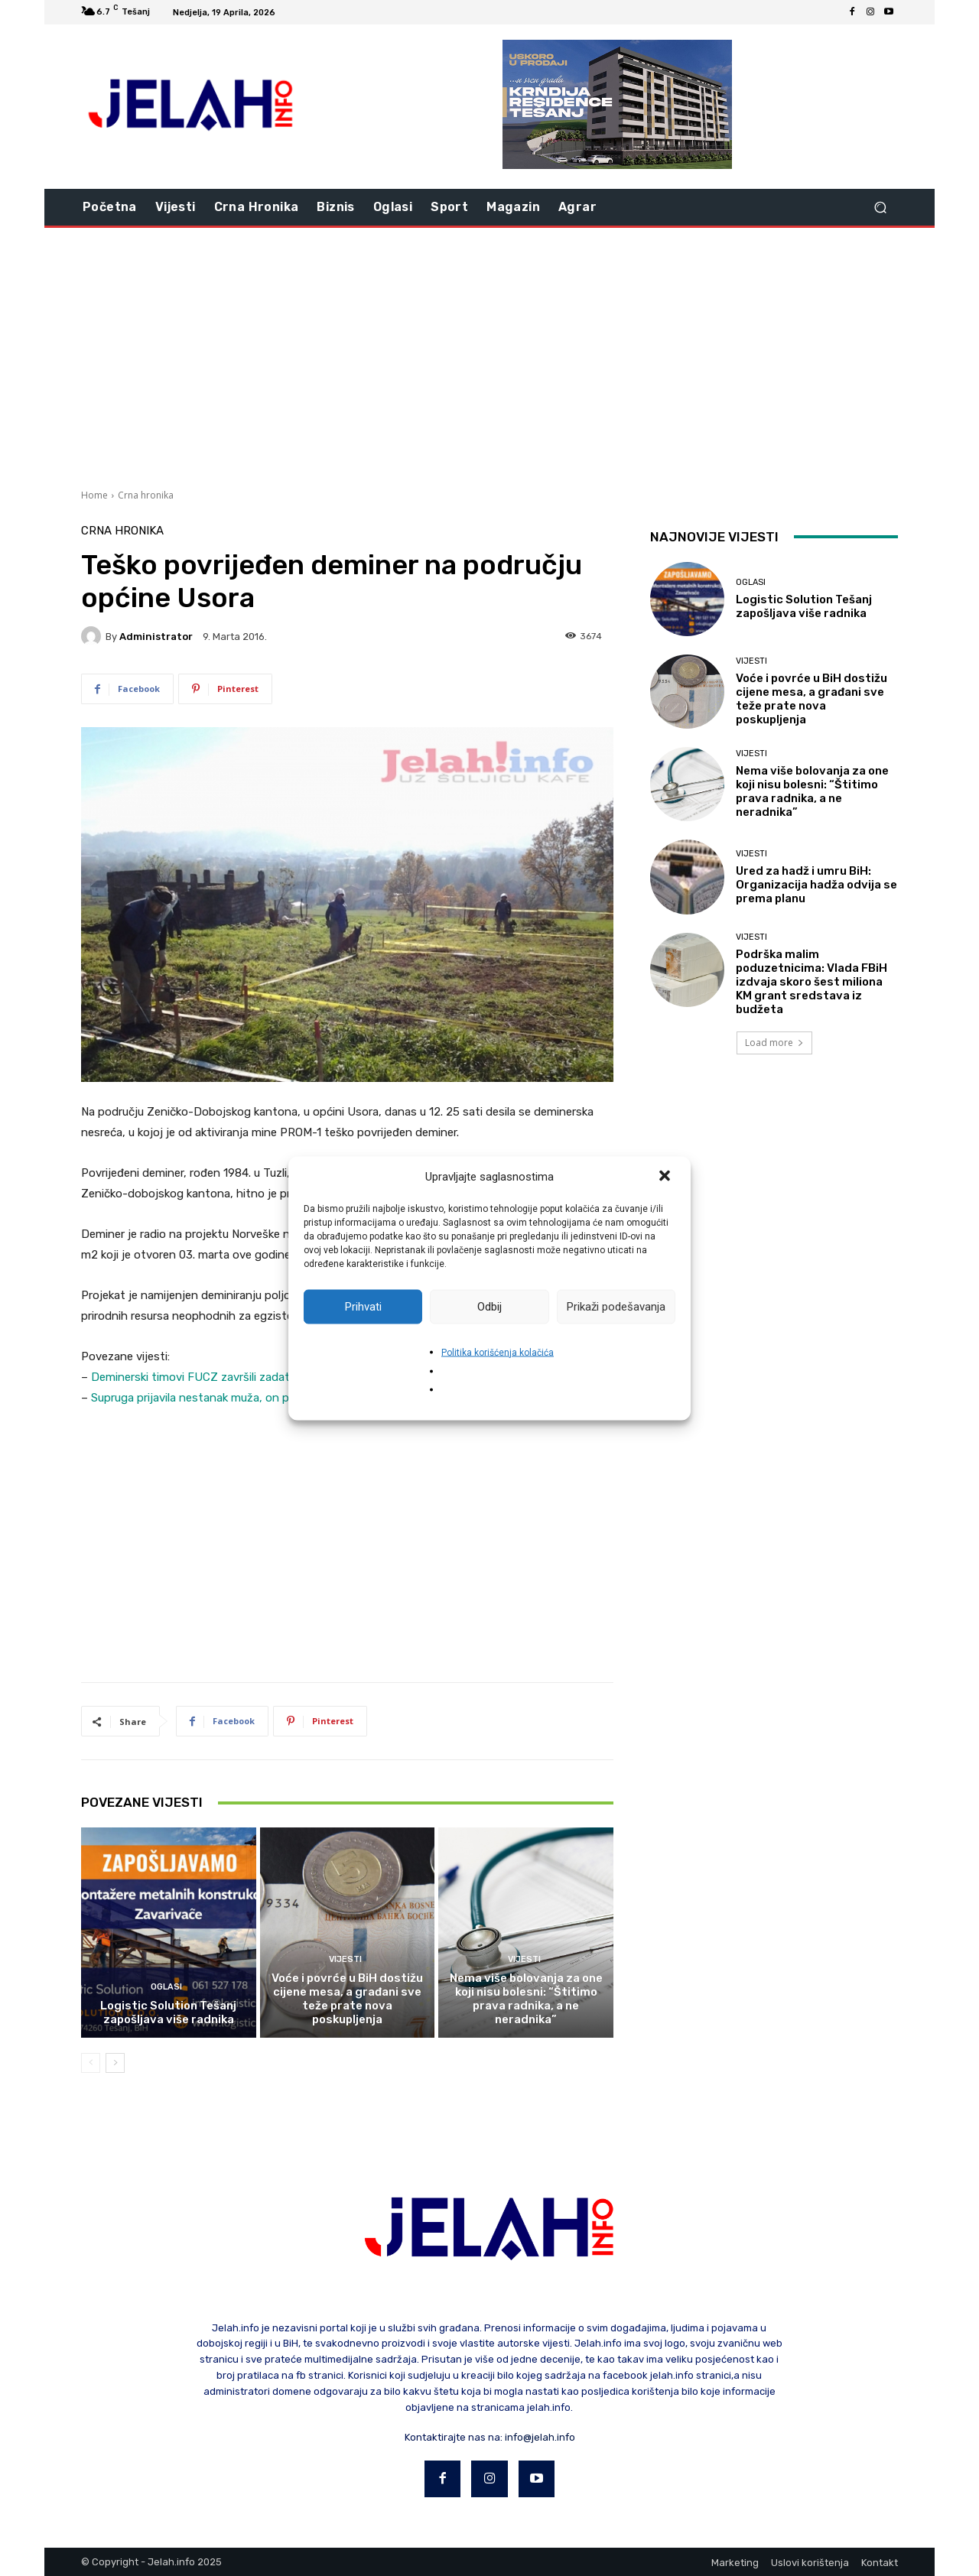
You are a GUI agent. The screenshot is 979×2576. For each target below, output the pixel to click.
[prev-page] (90, 2063)
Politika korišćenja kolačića (497, 1351)
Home (94, 495)
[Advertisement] (489, 356)
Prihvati (363, 1307)
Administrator (156, 637)
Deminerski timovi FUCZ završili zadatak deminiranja (228, 1377)
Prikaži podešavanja (616, 1307)
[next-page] (115, 2063)
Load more (774, 1042)
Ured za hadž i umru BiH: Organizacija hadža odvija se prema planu (816, 884)
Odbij (489, 1307)
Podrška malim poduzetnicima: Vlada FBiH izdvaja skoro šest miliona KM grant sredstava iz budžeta (811, 981)
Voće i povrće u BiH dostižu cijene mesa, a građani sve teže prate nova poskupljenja (347, 1998)
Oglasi (166, 1987)
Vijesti (345, 1959)
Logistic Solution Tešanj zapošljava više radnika (168, 2012)
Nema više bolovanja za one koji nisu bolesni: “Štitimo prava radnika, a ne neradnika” (526, 1998)
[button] (666, 1177)
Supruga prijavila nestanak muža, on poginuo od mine (229, 1398)
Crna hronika (146, 495)
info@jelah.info (540, 2437)
